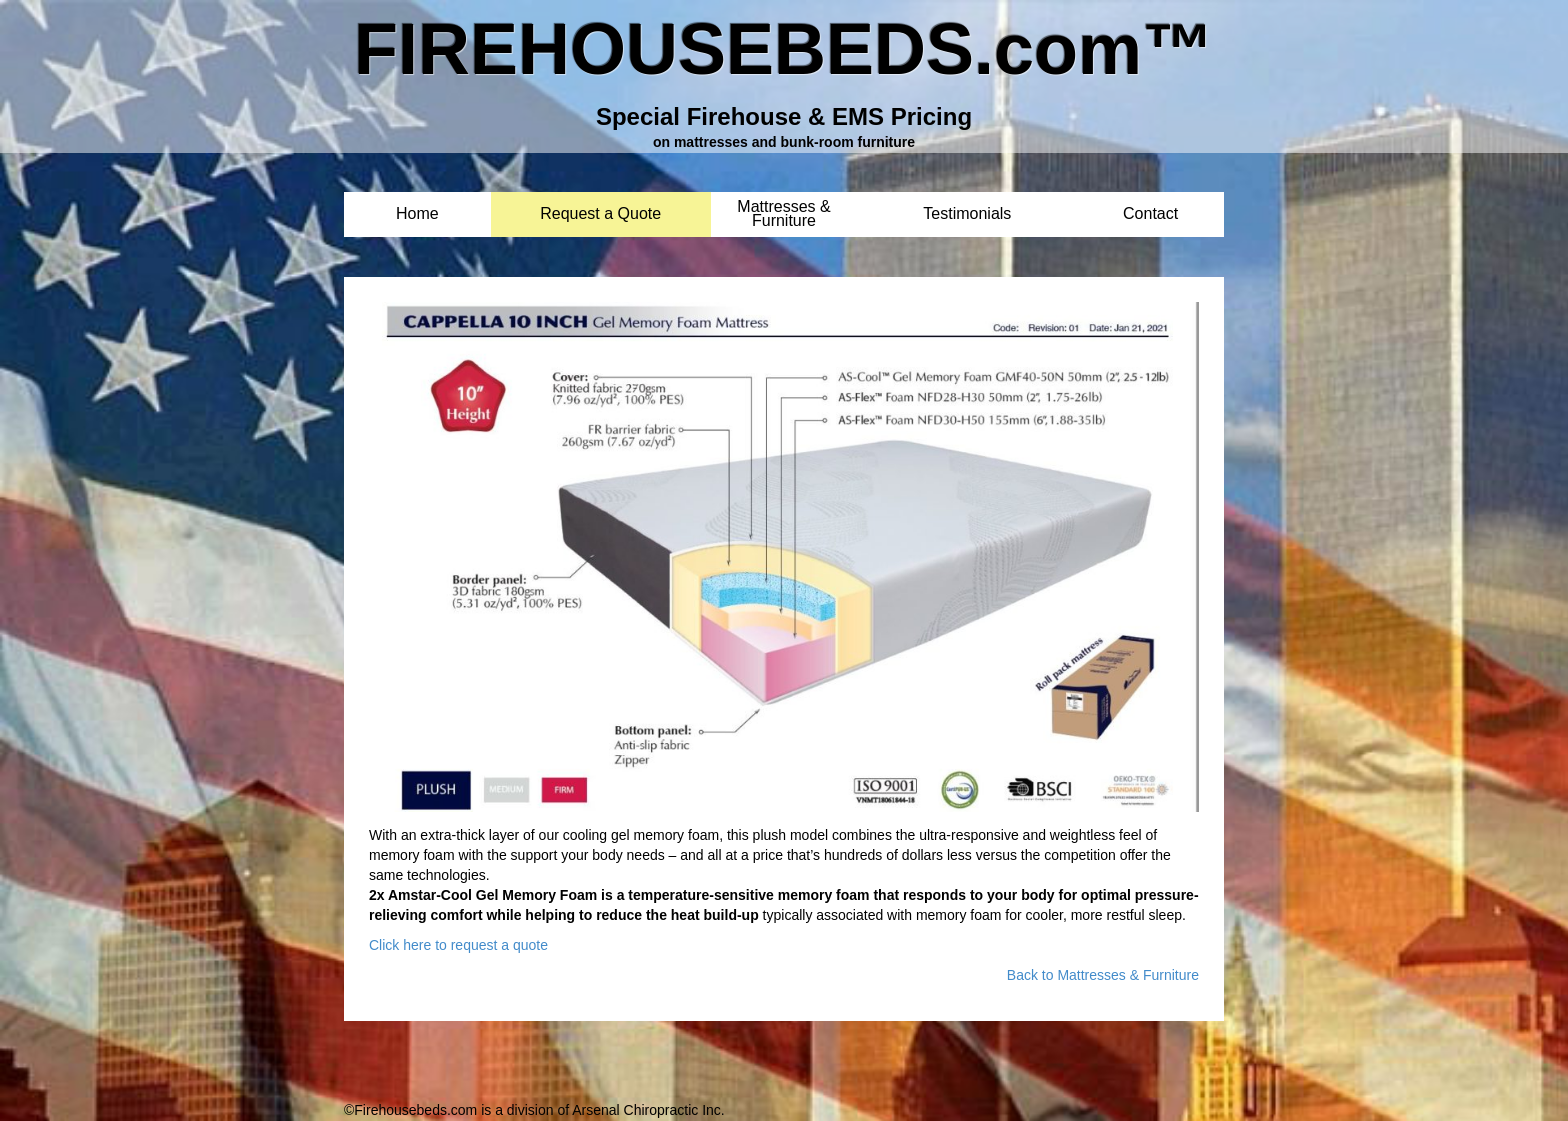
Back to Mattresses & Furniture (1103, 975)
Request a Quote (600, 214)
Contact (1150, 214)
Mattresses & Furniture (783, 207)
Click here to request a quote (458, 945)
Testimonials (967, 214)
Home (417, 214)
